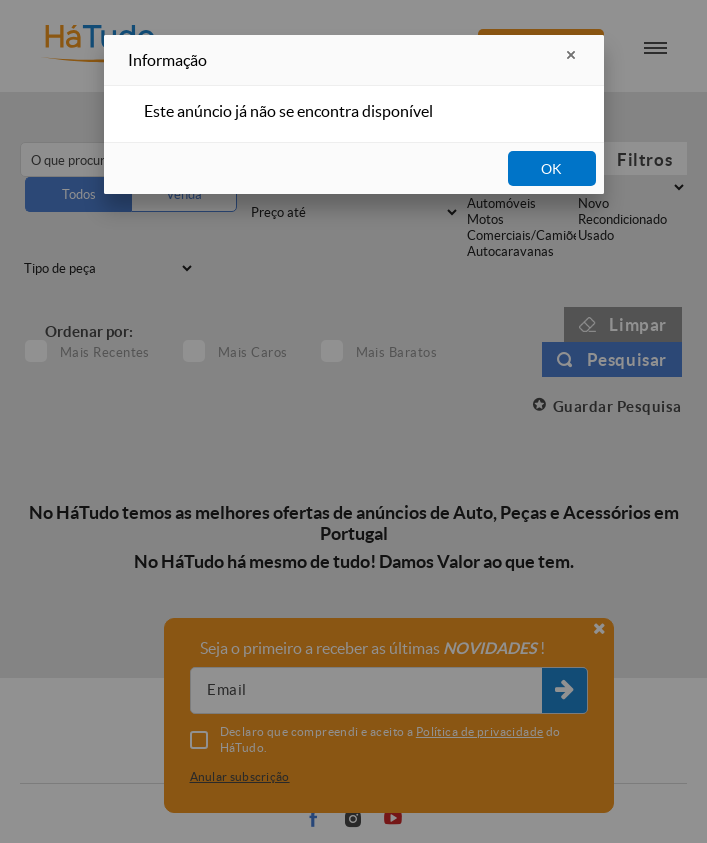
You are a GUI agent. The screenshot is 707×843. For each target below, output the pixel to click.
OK (551, 169)
